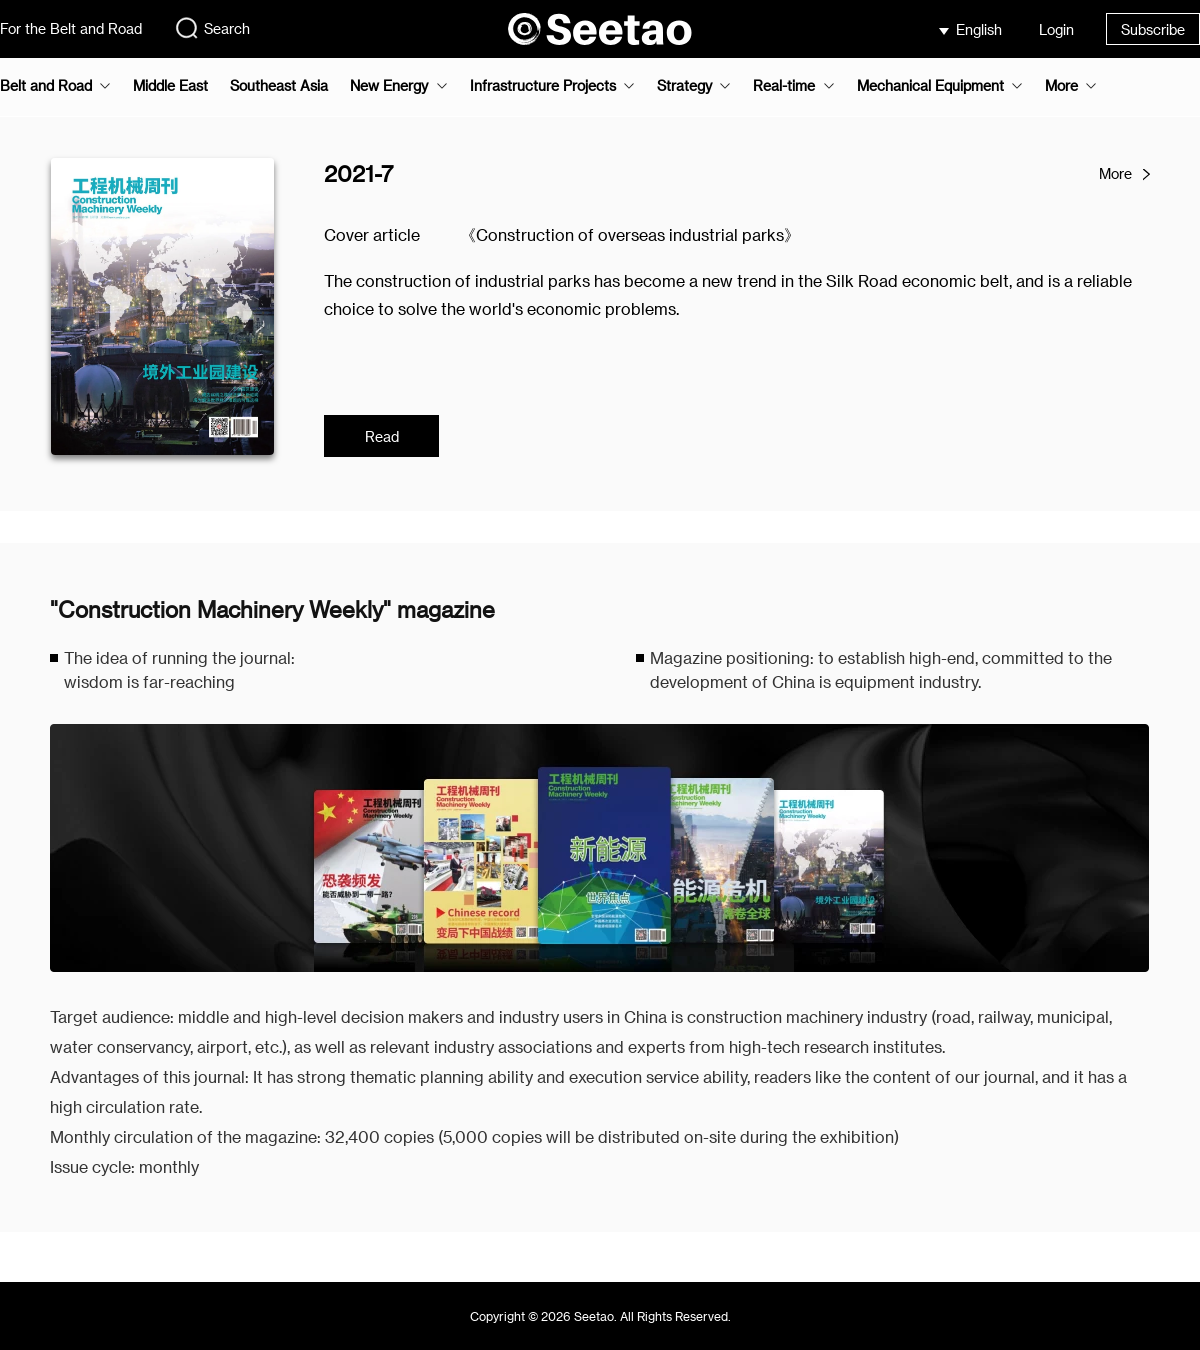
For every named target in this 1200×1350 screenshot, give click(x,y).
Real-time (784, 86)
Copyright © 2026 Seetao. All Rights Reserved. (600, 1316)
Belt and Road (46, 86)
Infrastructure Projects (543, 86)
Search (212, 28)
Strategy (684, 86)
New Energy (389, 86)
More (1061, 86)
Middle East (170, 86)
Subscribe (1153, 29)
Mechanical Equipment (930, 86)
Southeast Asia (279, 86)
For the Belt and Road (71, 28)
